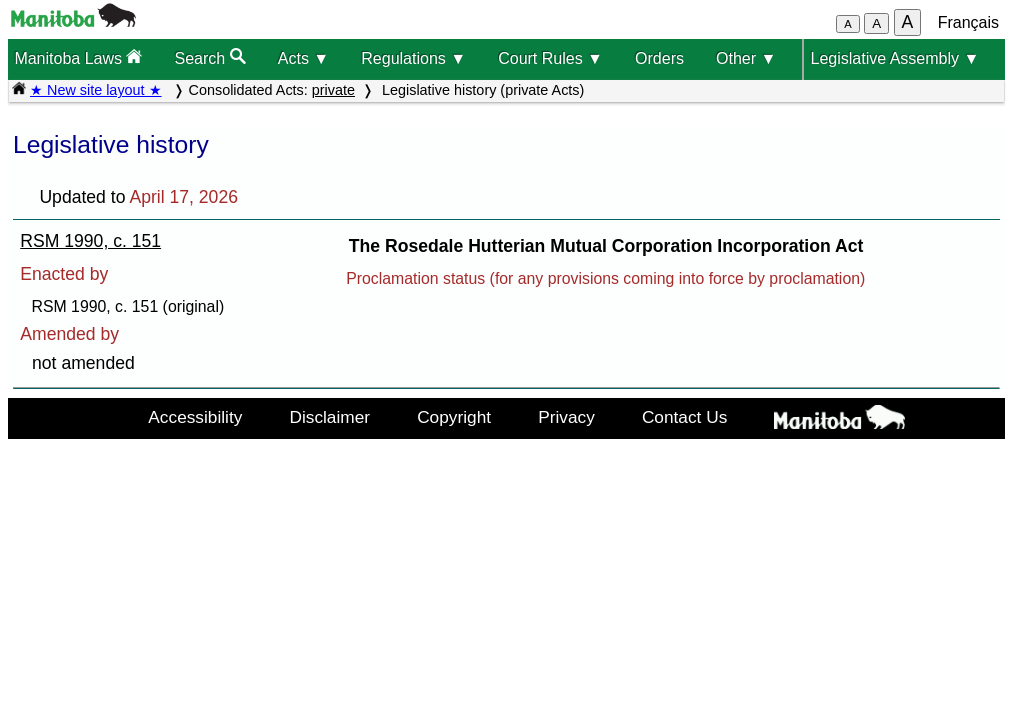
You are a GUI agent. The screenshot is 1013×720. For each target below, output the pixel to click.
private (333, 90)
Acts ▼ (303, 58)
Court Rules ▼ (550, 58)
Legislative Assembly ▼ (894, 58)
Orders (659, 58)
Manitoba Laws (78, 57)
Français (968, 22)
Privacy (566, 417)
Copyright (454, 417)
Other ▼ (746, 58)
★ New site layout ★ (96, 90)
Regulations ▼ (413, 58)
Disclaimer (329, 417)
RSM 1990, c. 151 (90, 241)
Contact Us (684, 417)
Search (210, 57)
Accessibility (195, 417)
